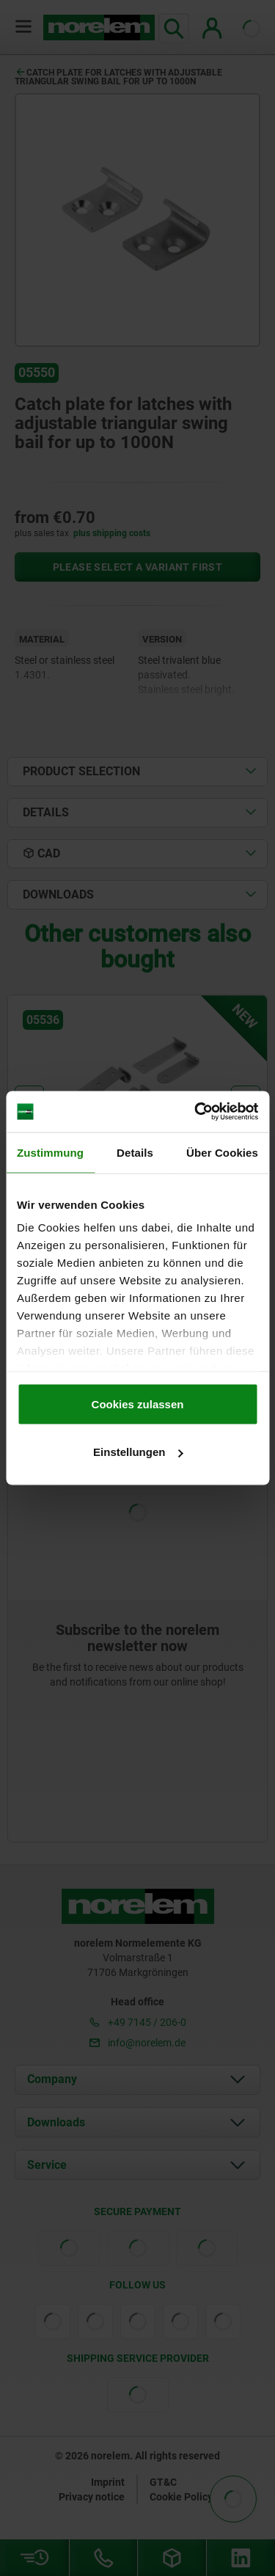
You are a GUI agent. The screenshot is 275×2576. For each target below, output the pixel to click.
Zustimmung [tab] (50, 1152)
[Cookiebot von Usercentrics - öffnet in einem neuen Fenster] (195, 1111)
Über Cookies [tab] (222, 1152)
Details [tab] (135, 1152)
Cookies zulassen (138, 1403)
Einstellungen (138, 1452)
